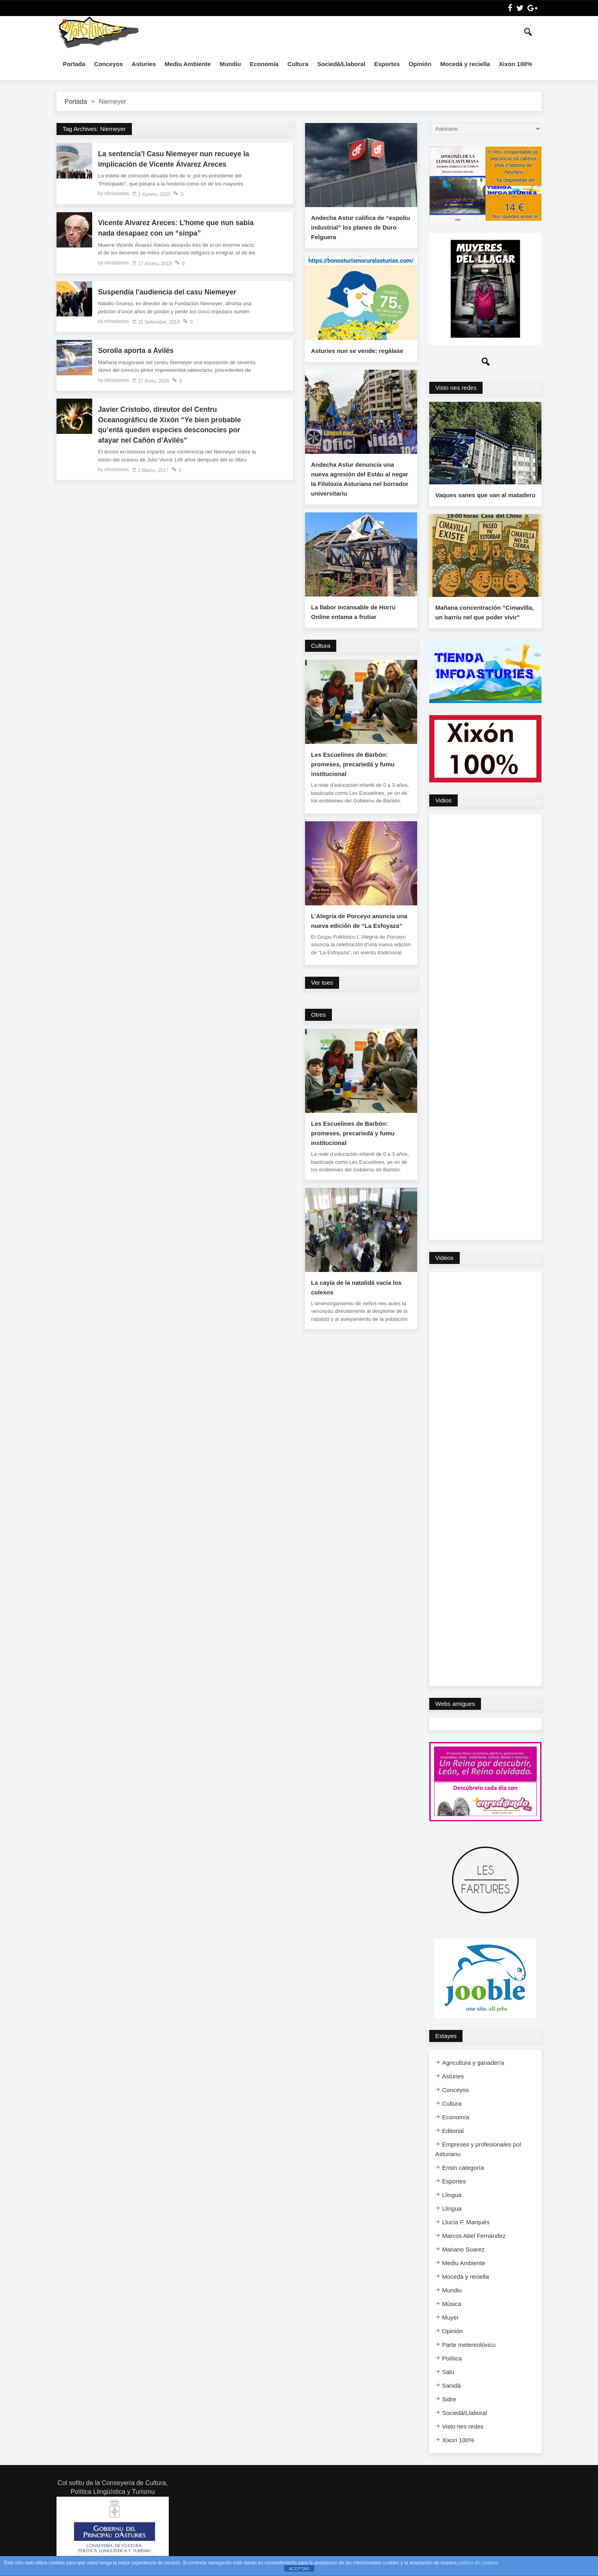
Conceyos (108, 63)
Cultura (298, 63)
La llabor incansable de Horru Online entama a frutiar (353, 612)
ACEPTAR (299, 2568)
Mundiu (230, 63)
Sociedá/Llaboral (341, 63)
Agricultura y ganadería (473, 2065)
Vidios (443, 803)
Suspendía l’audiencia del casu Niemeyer (168, 293)
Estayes (446, 2038)
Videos (444, 1260)
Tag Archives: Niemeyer (94, 128)
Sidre (449, 2402)
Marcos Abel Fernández (473, 2238)
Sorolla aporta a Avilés (137, 352)
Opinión (420, 63)
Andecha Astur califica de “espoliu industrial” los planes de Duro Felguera (360, 227)
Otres (318, 1014)
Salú (448, 2374)
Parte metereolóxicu (468, 2347)
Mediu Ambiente (188, 63)
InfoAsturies (99, 32)
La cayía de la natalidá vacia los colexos (356, 1287)
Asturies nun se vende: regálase (357, 350)
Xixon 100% (515, 63)
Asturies (144, 63)
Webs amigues (455, 1706)
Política (452, 2361)
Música (451, 2306)
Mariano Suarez (463, 2252)
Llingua (451, 2197)
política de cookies (478, 2563)
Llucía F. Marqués (465, 2224)
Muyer (450, 2320)
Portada (74, 63)
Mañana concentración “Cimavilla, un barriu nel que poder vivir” (484, 615)
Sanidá (451, 2388)
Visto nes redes (456, 387)
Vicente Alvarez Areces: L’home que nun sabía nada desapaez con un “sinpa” (167, 229)
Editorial (453, 2133)
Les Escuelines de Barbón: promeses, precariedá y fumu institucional (352, 764)
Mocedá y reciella (465, 63)
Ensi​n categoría (463, 2170)
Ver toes (322, 982)
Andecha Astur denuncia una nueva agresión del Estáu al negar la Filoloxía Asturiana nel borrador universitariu (359, 479)
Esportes (387, 63)
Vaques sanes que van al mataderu (485, 496)
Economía (264, 63)
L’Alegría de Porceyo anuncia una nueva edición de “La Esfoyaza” (359, 921)
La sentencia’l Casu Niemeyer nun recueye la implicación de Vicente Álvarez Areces (175, 159)
